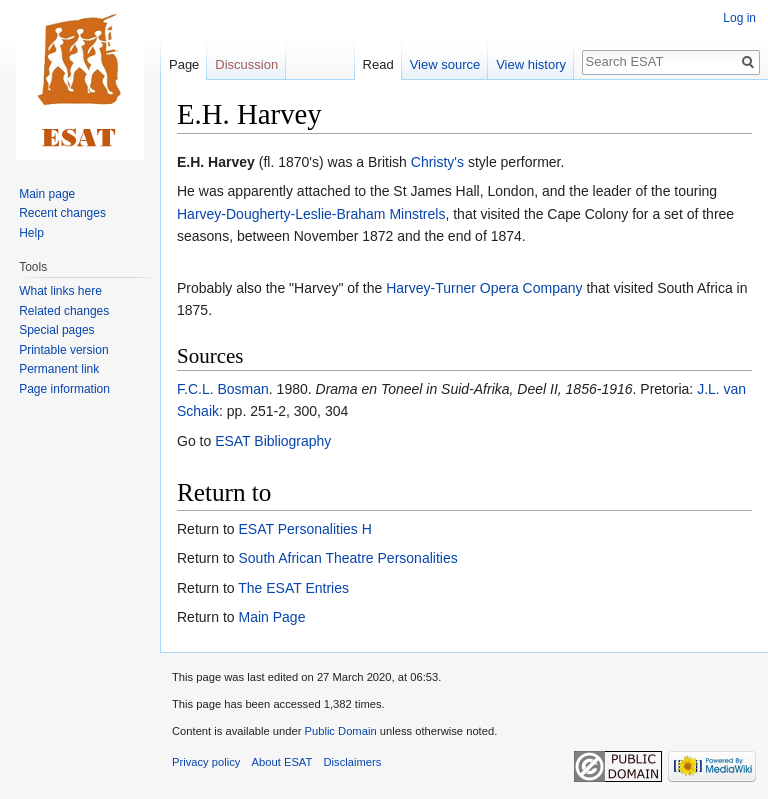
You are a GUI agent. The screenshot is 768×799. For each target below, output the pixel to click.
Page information (64, 389)
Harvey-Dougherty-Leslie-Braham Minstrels (311, 214)
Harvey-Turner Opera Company (484, 288)
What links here (60, 291)
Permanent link (59, 369)
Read (378, 64)
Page (184, 64)
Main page (47, 194)
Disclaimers (353, 762)
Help (31, 233)
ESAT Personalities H (304, 529)
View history (531, 64)
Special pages (56, 330)
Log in (739, 18)
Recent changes (62, 213)
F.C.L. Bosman (223, 389)
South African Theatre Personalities (347, 558)
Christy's (437, 162)
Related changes (64, 311)
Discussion (246, 64)
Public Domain (340, 731)
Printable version (63, 350)
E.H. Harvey (216, 162)
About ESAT (282, 762)
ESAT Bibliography (273, 441)
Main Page (271, 617)
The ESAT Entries (293, 588)
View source (445, 64)
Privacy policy (206, 762)
